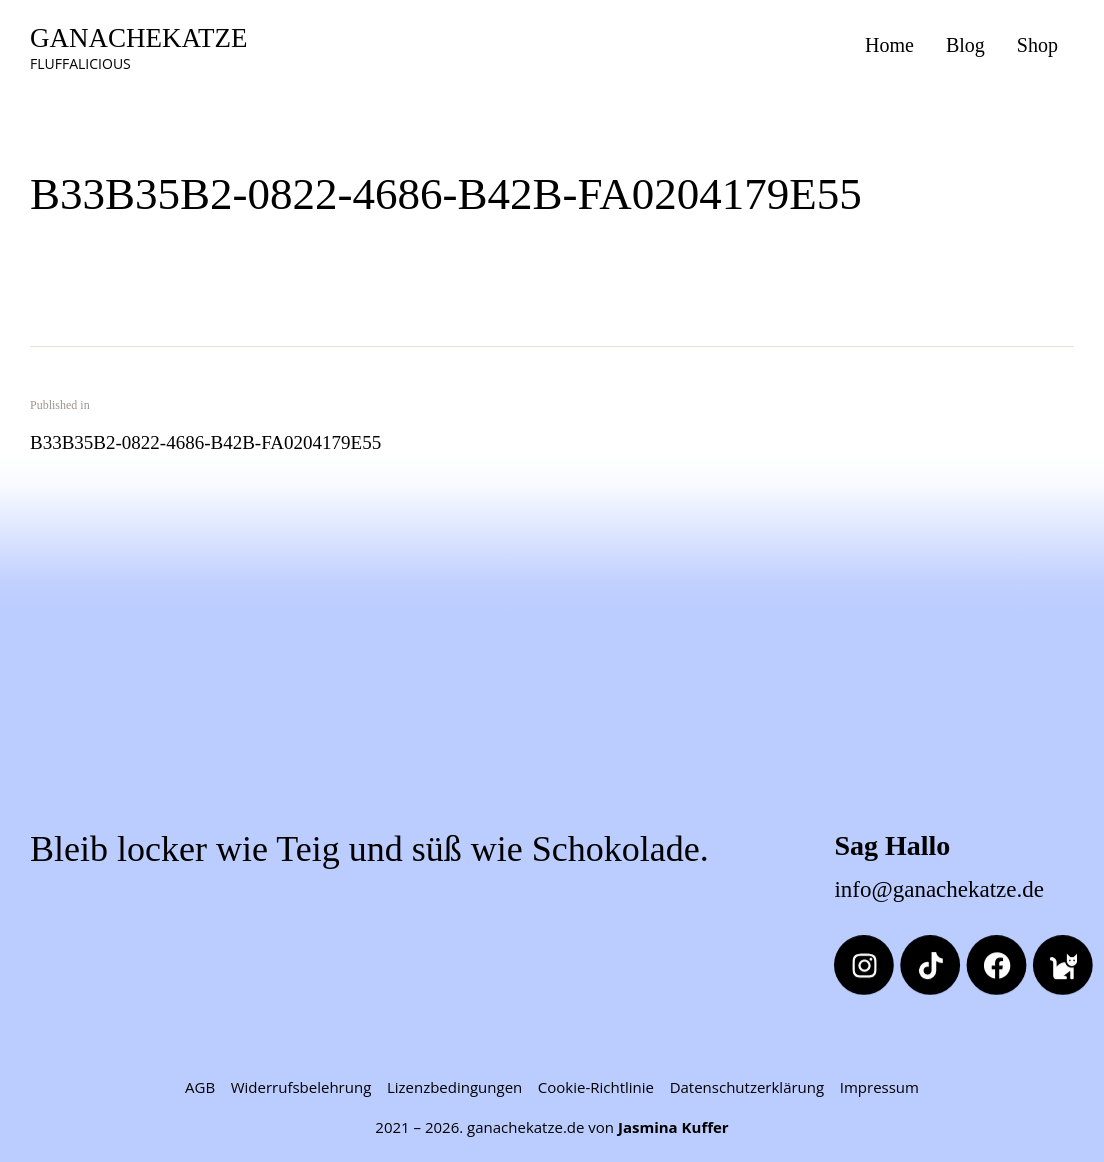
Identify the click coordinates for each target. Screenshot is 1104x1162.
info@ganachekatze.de (939, 889)
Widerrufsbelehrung (301, 1087)
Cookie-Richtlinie (596, 1087)
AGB (200, 1087)
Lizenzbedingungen (454, 1087)
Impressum (879, 1087)
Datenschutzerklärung (747, 1087)
